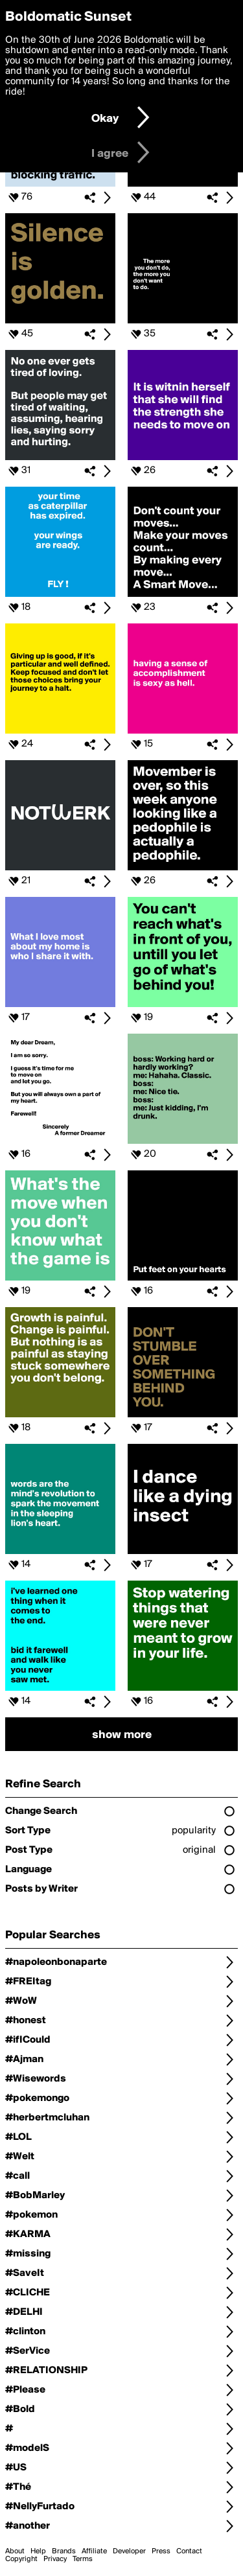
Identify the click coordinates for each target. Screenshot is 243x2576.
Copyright (21, 2559)
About (15, 2551)
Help (38, 2551)
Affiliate (94, 2551)
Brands (64, 2551)
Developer (129, 2551)
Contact (189, 2551)
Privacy (55, 2559)
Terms (83, 2559)
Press (161, 2551)
